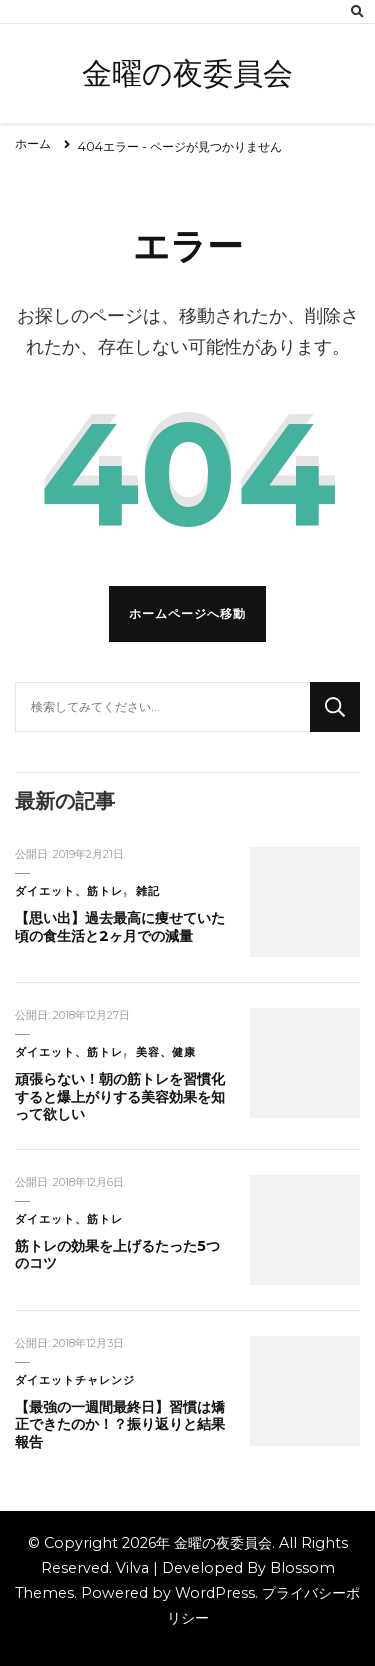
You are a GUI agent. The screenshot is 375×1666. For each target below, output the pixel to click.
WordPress (215, 1593)
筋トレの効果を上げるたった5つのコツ (117, 1255)
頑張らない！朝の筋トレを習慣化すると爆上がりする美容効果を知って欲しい (120, 1096)
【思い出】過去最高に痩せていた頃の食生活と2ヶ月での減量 (120, 927)
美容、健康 (166, 1052)
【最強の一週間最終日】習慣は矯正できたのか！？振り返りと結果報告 (120, 1424)
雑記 (148, 891)
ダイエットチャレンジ (75, 1380)
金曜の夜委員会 (187, 73)
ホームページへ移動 (187, 613)
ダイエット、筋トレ (69, 891)
